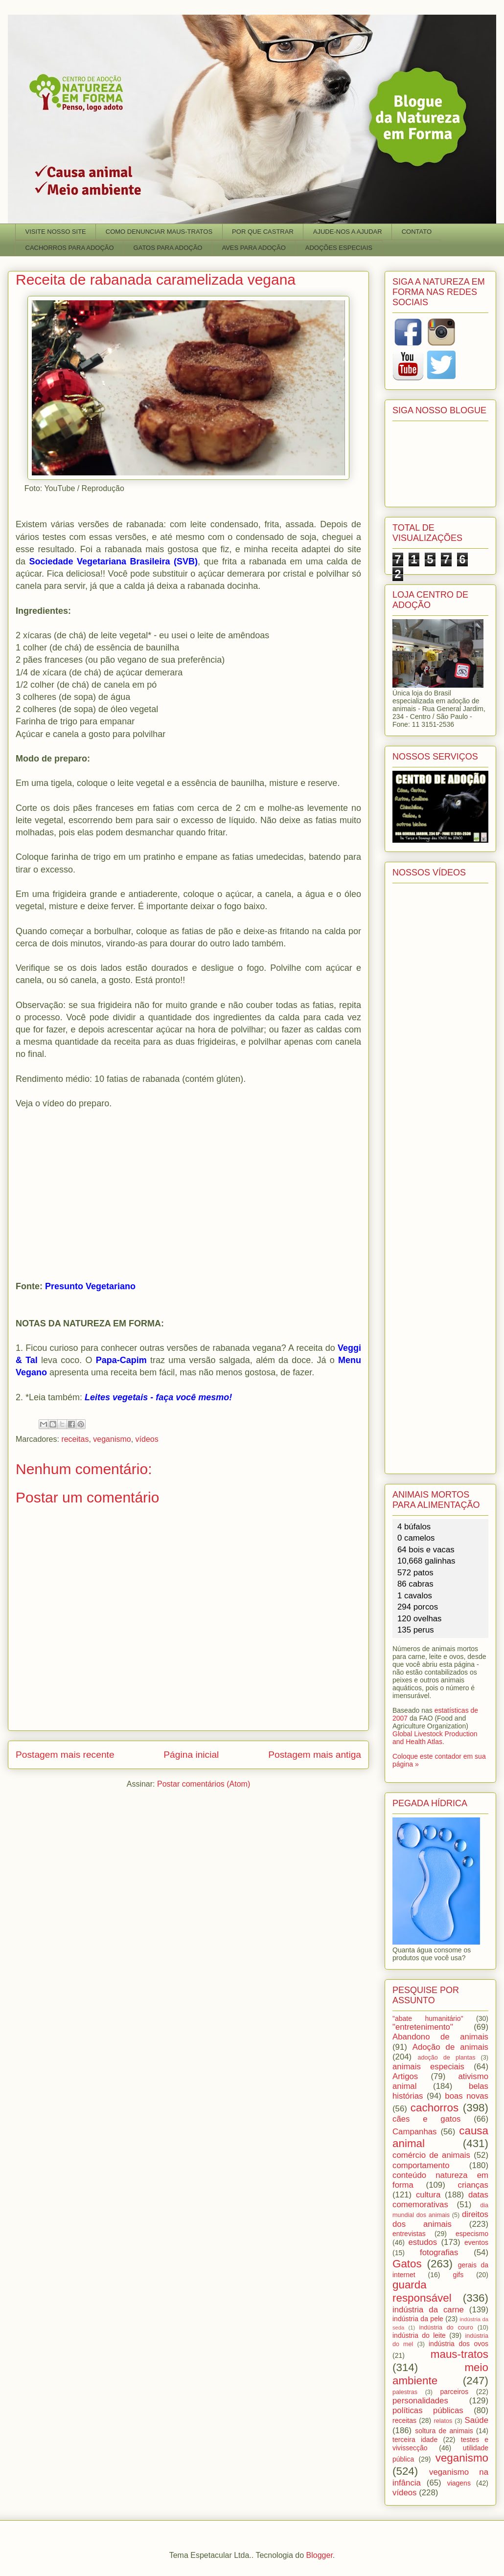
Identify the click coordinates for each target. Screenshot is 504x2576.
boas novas (466, 2096)
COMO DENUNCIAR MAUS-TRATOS (159, 231)
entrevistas (409, 2234)
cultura (428, 2194)
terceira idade (414, 2439)
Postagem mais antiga (314, 1754)
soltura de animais (444, 2431)
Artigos (405, 2076)
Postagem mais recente (65, 1754)
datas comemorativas (440, 2199)
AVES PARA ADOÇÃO (253, 247)
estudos (422, 2242)
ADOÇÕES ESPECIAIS (338, 247)
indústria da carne (428, 2309)
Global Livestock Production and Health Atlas (435, 1738)
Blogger (319, 2555)
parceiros (454, 2392)
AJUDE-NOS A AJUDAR (347, 231)
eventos (476, 2242)
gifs (458, 2275)
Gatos (407, 2264)
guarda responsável (422, 2291)
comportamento (421, 2165)
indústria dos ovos (458, 2344)
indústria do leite (419, 2335)
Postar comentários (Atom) (203, 1784)
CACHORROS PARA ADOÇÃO (69, 247)
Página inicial (191, 1754)
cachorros (434, 2108)
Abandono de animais (440, 2036)
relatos (443, 2421)
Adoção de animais (450, 2047)
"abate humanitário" (427, 2018)
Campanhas (414, 2131)
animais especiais (428, 2066)
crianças (473, 2185)
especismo (472, 2234)
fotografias (439, 2252)
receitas (75, 1439)
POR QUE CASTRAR (263, 231)
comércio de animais (431, 2155)
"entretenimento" (422, 2027)
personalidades (420, 2400)
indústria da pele (417, 2319)
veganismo (112, 1439)
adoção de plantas (446, 2057)
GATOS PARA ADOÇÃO (168, 247)
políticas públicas (427, 2410)
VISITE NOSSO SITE (55, 231)
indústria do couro (446, 2327)
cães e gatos (426, 2119)
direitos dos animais (440, 2219)
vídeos (147, 1439)
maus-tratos (459, 2354)
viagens (459, 2483)
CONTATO (417, 231)
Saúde (477, 2420)
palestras (404, 2392)
